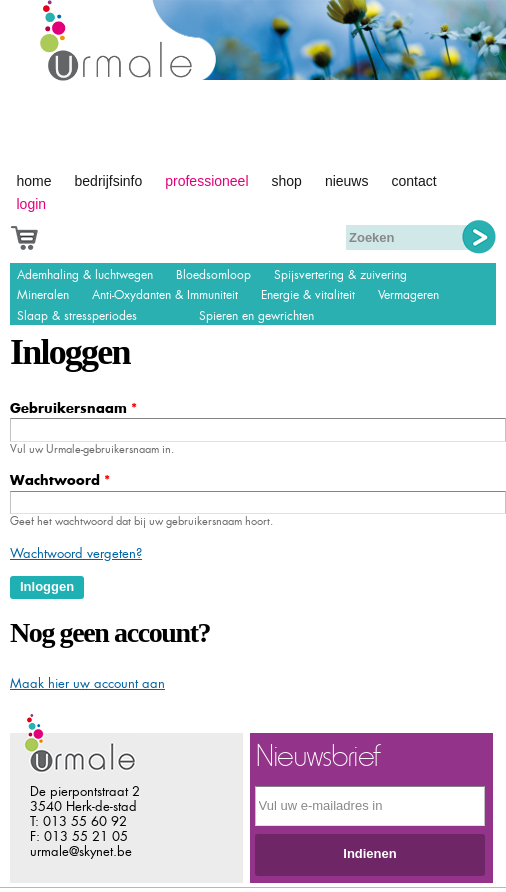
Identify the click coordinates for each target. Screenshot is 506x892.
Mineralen (43, 295)
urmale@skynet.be (81, 851)
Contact (413, 181)
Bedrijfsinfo (109, 181)
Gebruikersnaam (73, 408)
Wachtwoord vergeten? (76, 553)
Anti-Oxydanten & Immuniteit (165, 295)
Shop (287, 181)
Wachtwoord (60, 480)
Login (32, 204)
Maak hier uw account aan (87, 683)
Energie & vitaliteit (308, 295)
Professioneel (206, 181)
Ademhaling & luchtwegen (85, 275)
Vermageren (408, 295)
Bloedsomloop (213, 275)
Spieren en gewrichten (256, 316)
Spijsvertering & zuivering (340, 275)
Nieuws (347, 181)
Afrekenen (47, 235)
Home (34, 181)
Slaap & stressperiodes (77, 316)
